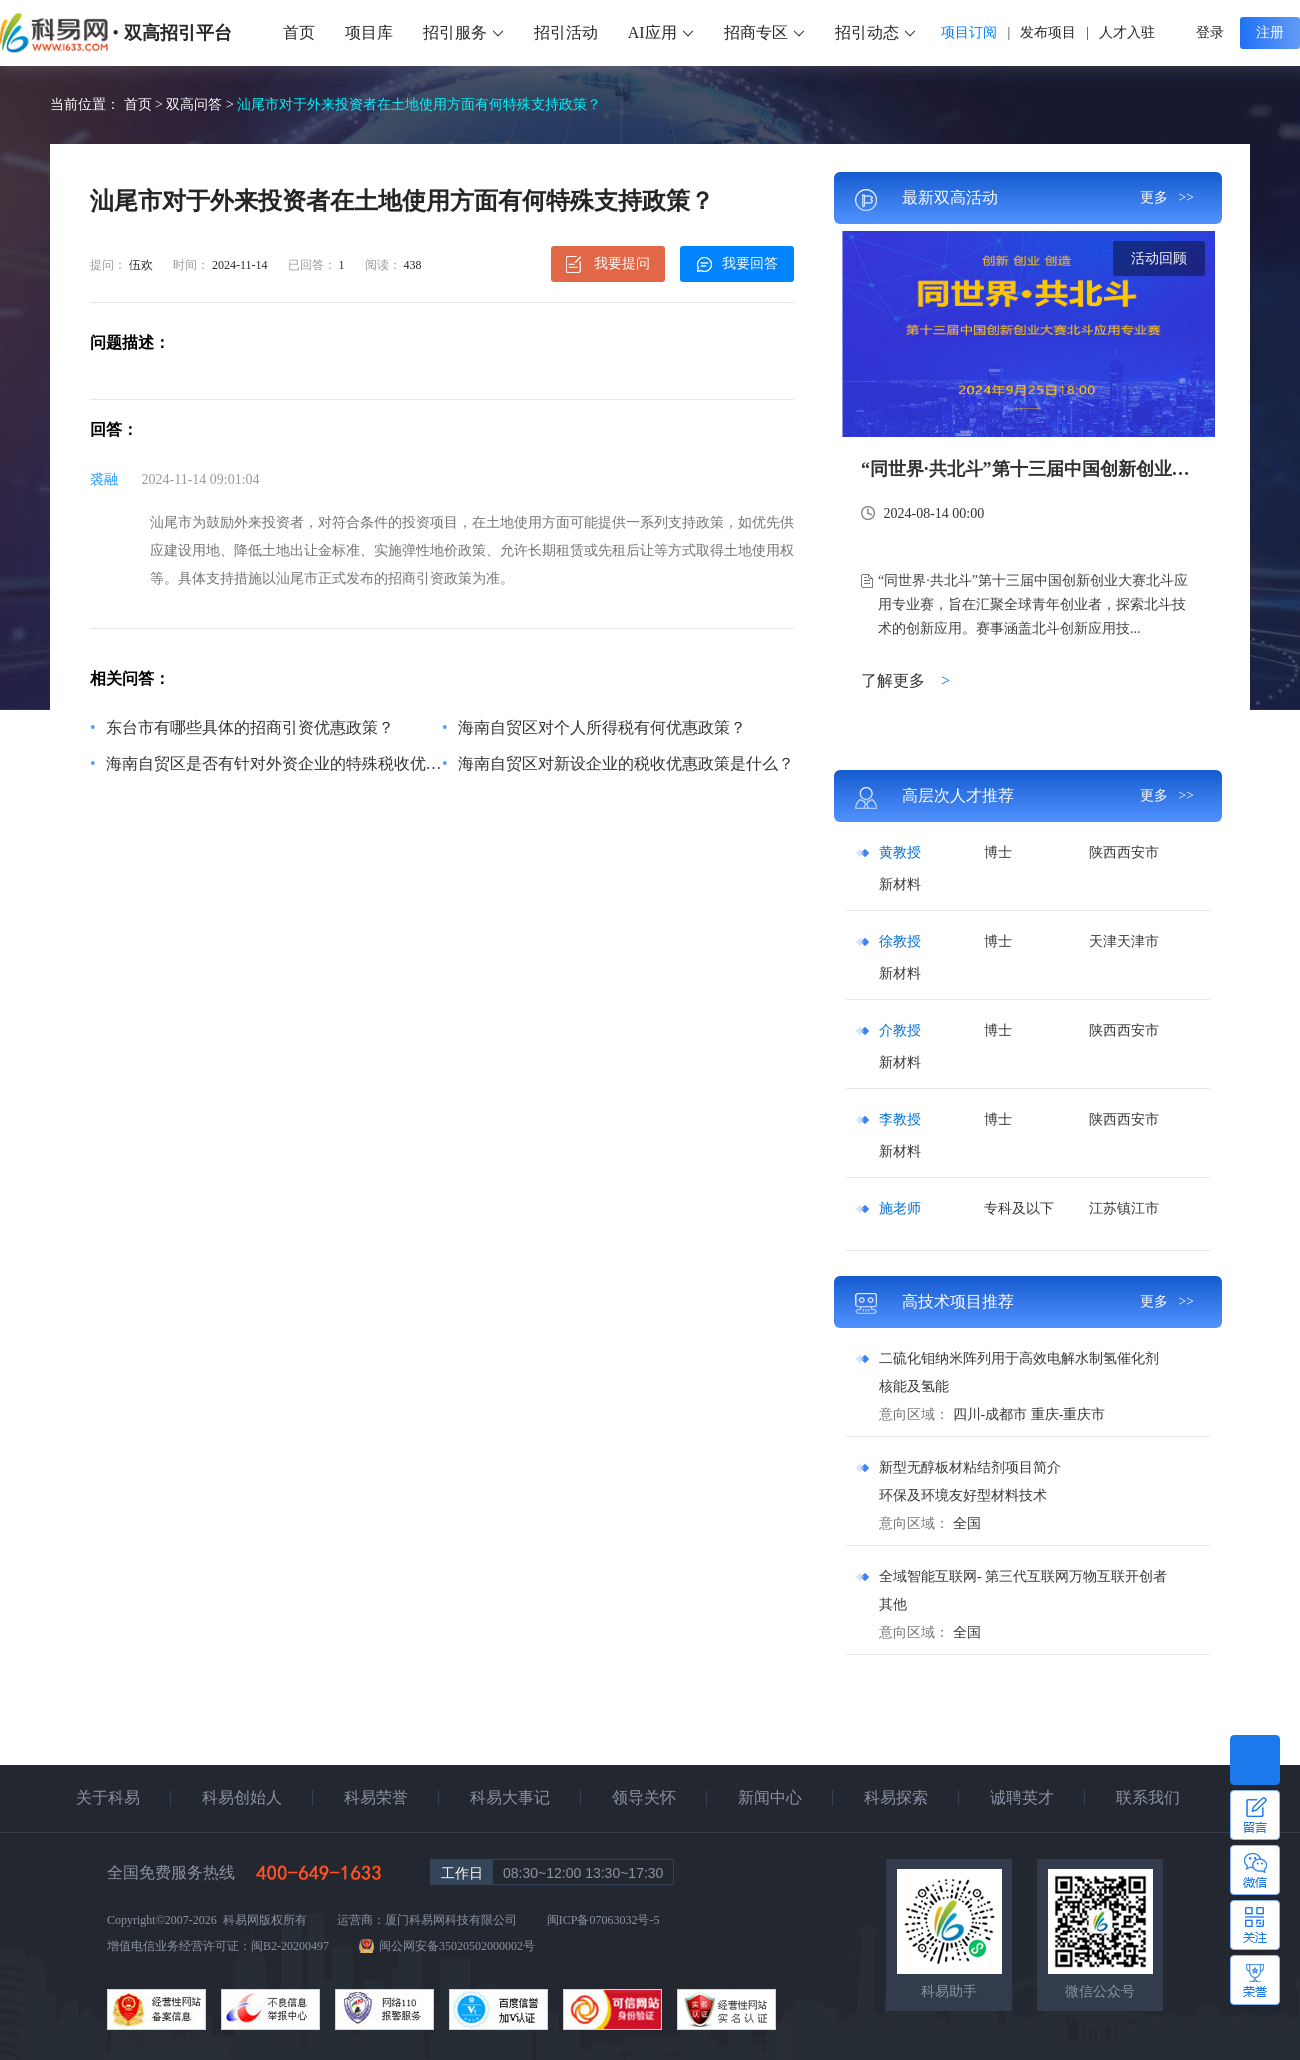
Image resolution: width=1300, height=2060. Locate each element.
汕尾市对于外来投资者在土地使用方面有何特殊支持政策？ (419, 104)
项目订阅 (969, 32)
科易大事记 (510, 1797)
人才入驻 (1127, 32)
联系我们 (1148, 1797)
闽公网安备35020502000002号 (457, 1946)
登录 (1210, 32)
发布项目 (1048, 32)
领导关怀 (644, 1797)
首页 (299, 32)
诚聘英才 (1022, 1797)
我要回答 (737, 264)
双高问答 (194, 104)
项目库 (369, 32)
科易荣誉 (376, 1797)
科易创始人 (242, 1797)
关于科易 (108, 1797)
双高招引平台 (178, 33)
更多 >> (1167, 197)
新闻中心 (770, 1797)
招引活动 (566, 32)
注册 (1270, 32)
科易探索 (896, 1797)
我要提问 (608, 264)
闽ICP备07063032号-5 (603, 1920)
